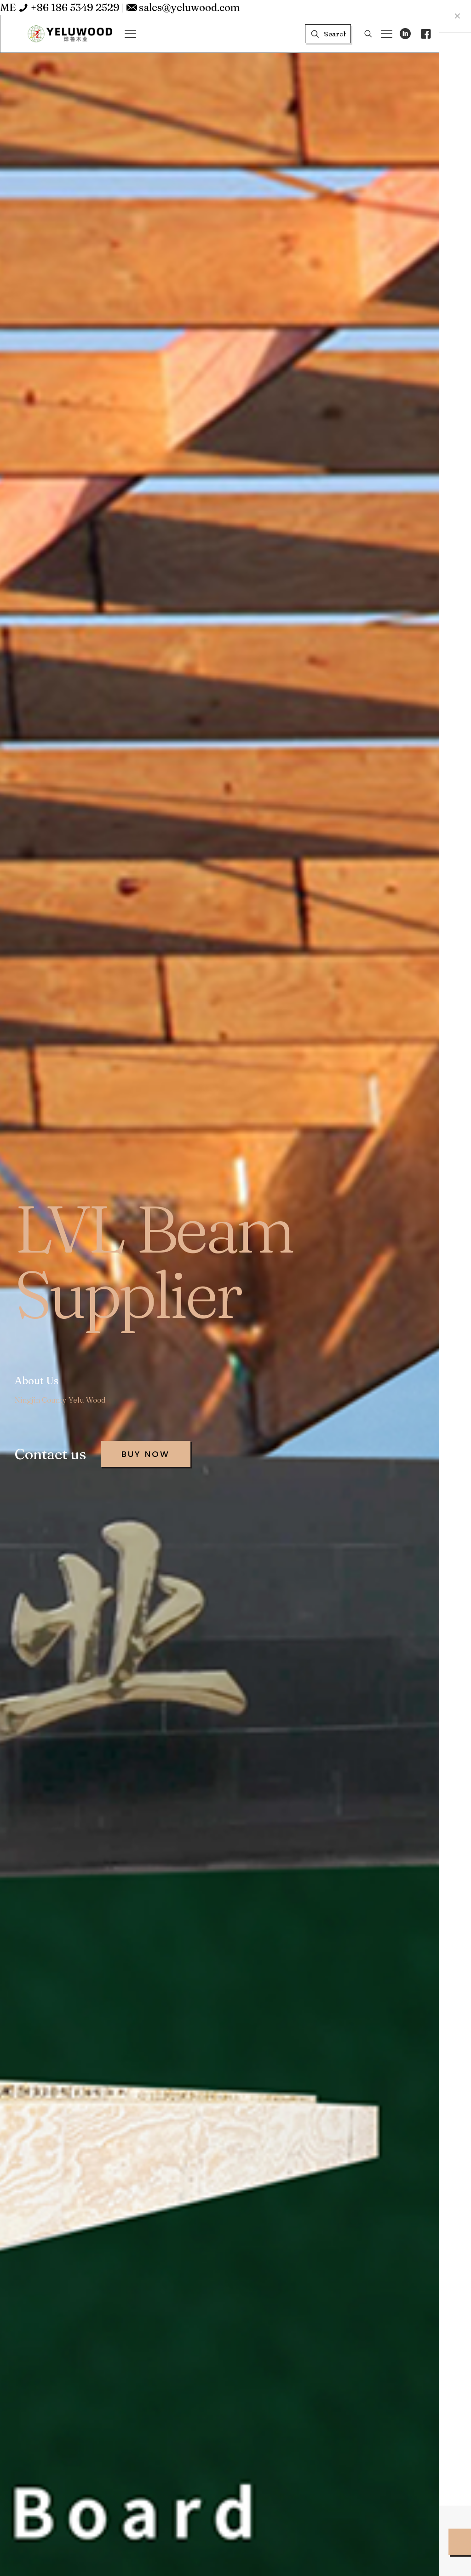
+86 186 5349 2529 (75, 7)
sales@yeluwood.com (189, 7)
